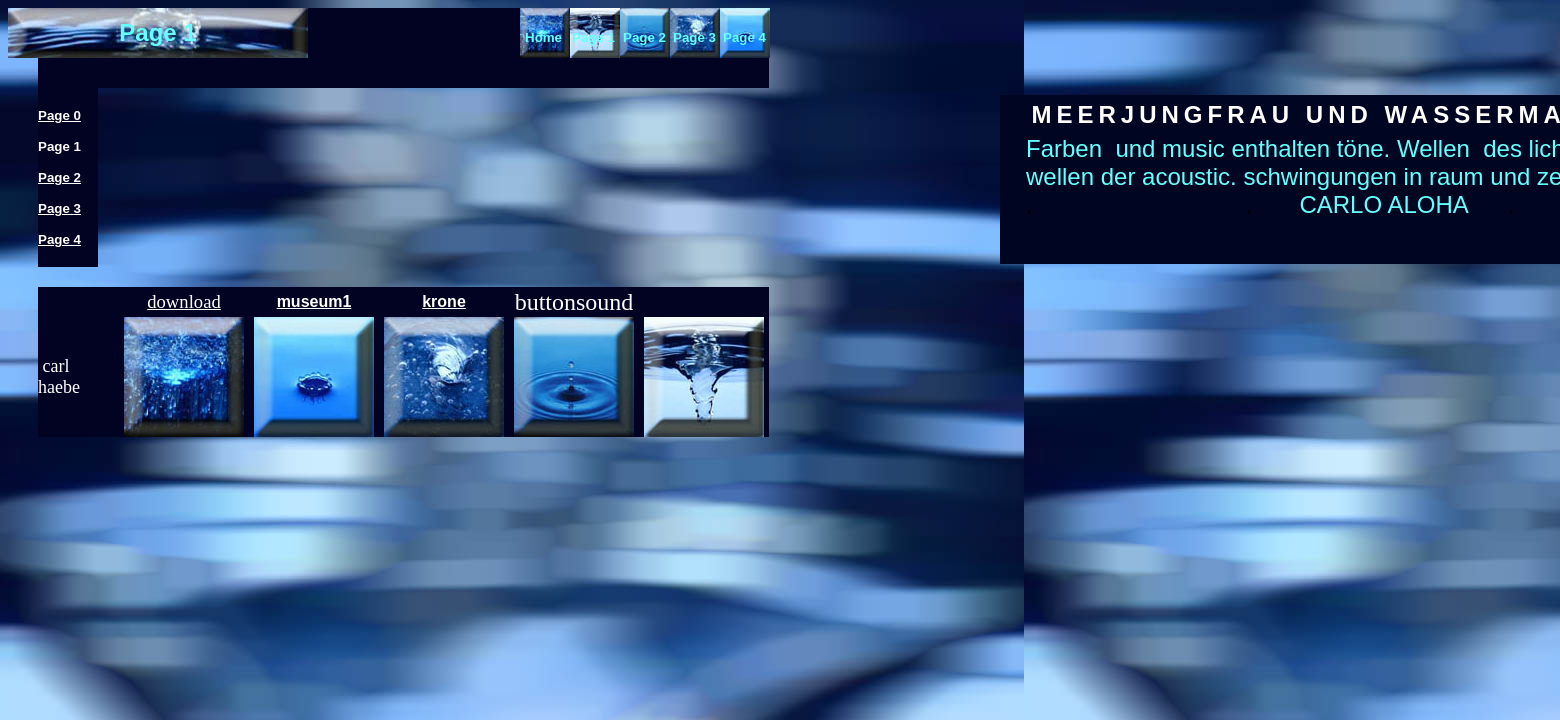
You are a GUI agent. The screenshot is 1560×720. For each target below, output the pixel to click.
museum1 (314, 301)
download (184, 301)
